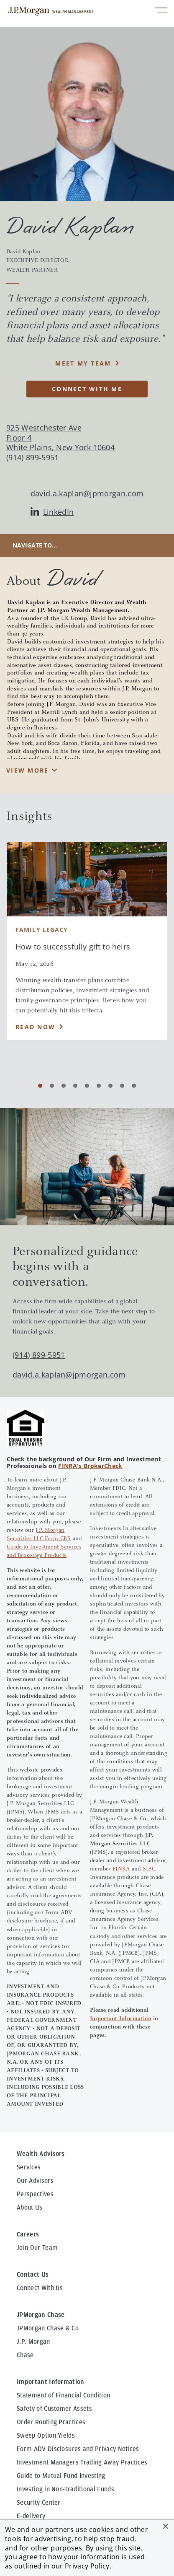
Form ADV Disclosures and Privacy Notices (78, 2449)
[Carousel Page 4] (75, 1086)
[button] (165, 2526)
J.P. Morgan (33, 2341)
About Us (30, 2207)
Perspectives (35, 2194)
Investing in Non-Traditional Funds (65, 2489)
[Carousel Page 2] (52, 1086)
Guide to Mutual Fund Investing (61, 2475)
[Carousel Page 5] (87, 1086)
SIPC (149, 1869)
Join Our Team (37, 2247)
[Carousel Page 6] (99, 1086)
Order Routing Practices (51, 2422)
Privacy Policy (87, 2566)
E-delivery (31, 2516)
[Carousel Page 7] (110, 1086)
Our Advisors (35, 2180)
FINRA (121, 1869)
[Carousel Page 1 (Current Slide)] (40, 1086)
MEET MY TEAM (83, 363)
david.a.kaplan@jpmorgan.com (87, 493)
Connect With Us (40, 2288)
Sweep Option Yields (46, 2435)
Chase (25, 2355)
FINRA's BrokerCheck (90, 1466)
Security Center (39, 2502)
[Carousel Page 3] (63, 1086)
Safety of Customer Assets (54, 2408)
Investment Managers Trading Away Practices (82, 2462)
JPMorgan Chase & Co (48, 2328)
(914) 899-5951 (39, 1355)
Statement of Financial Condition (63, 2395)
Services (29, 2167)
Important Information (120, 2019)
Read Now (35, 1027)
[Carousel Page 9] (134, 1086)
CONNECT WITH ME (87, 389)
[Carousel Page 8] (122, 1086)
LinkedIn (52, 512)
